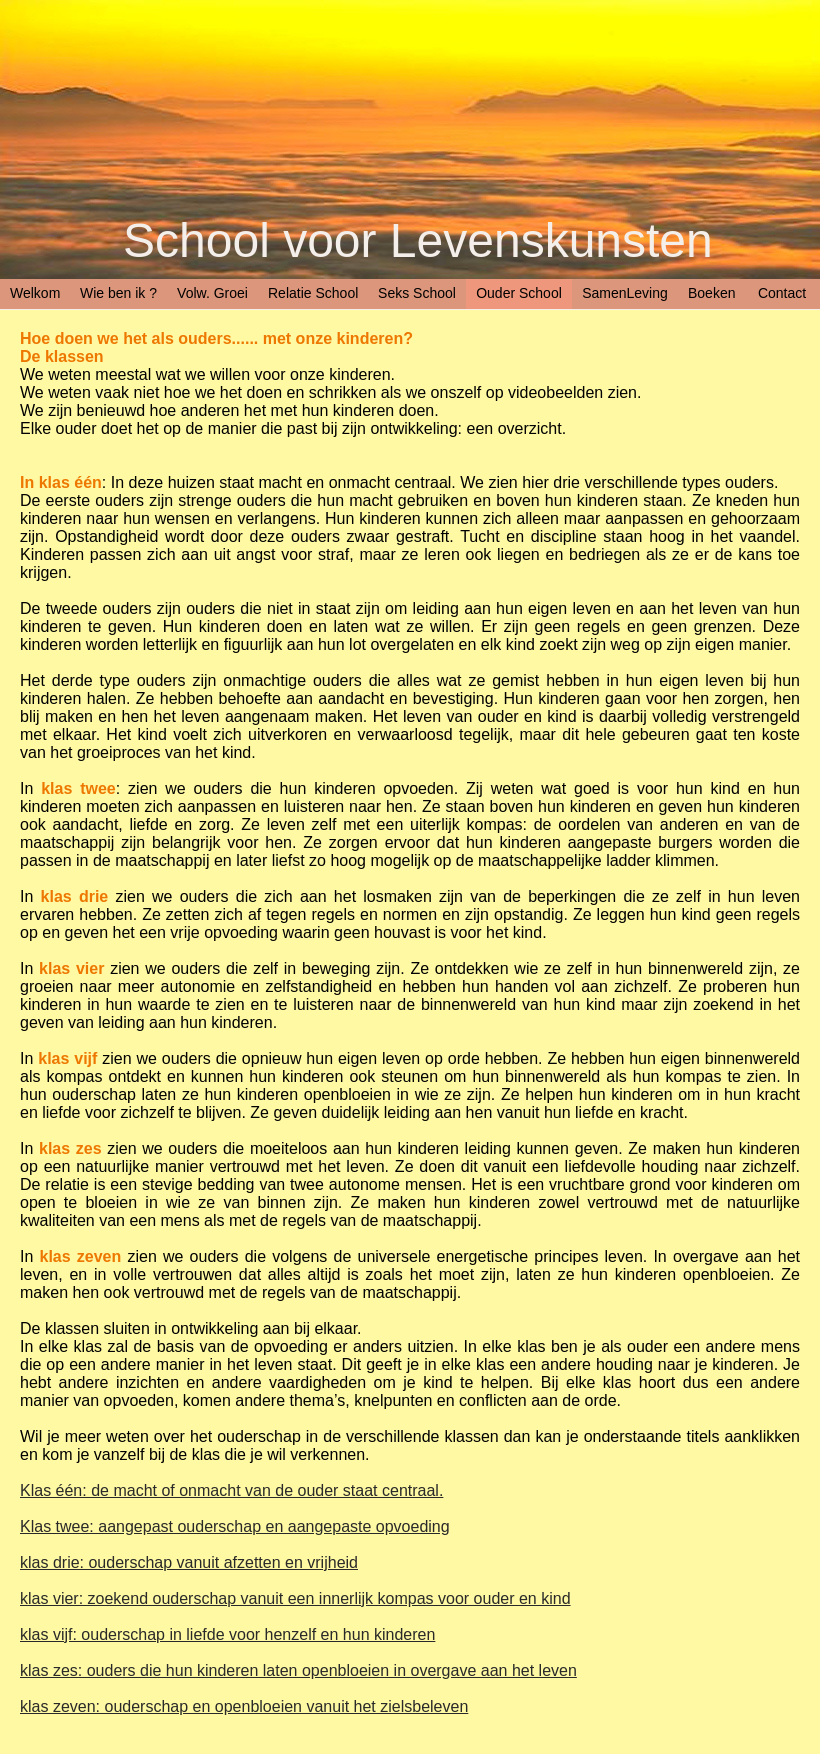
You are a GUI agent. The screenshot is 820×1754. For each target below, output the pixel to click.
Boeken (711, 293)
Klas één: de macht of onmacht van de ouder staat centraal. (231, 1490)
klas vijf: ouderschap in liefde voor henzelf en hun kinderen (227, 1634)
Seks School (417, 293)
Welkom (35, 293)
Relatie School (313, 293)
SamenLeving (625, 293)
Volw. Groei (212, 293)
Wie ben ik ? (118, 293)
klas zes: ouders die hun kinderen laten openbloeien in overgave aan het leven (298, 1670)
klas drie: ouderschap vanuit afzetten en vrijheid (189, 1562)
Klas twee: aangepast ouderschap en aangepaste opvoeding (235, 1526)
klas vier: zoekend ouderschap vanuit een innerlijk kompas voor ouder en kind (295, 1598)
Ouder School (519, 293)
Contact (782, 293)
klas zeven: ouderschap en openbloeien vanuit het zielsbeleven (244, 1706)
